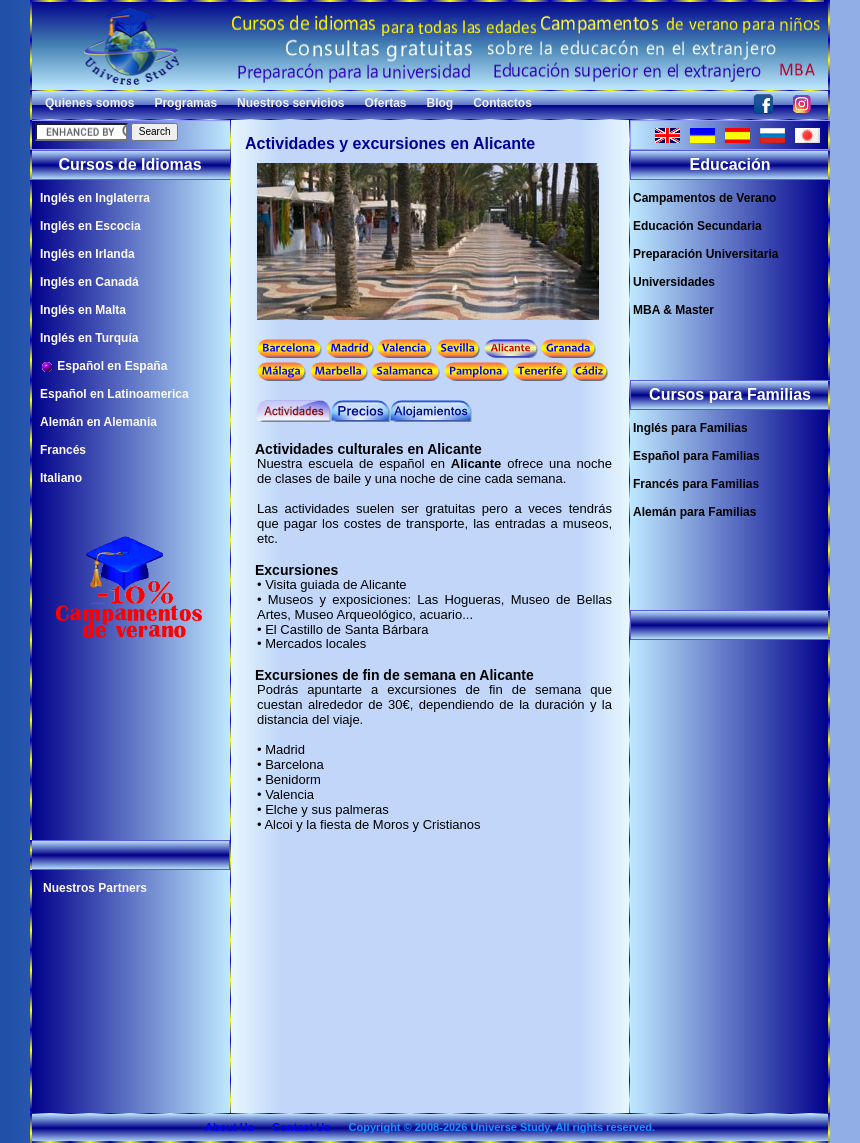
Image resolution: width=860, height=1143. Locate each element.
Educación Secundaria (697, 226)
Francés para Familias (696, 484)
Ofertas (385, 103)
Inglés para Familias (690, 428)
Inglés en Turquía (89, 338)
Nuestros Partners (95, 888)
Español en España (103, 366)
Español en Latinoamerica (114, 394)
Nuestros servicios (290, 103)
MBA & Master (673, 310)
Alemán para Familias (694, 512)
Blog (440, 103)
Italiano (61, 478)
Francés (63, 450)
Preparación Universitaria (705, 254)
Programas (185, 103)
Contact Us (301, 1127)
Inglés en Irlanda (87, 254)
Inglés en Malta (83, 310)
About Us (229, 1127)
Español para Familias (696, 456)
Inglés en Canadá (89, 282)
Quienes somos (89, 103)
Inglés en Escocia (90, 226)
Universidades (674, 282)
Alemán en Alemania (98, 422)
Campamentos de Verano (704, 198)
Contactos (502, 103)
